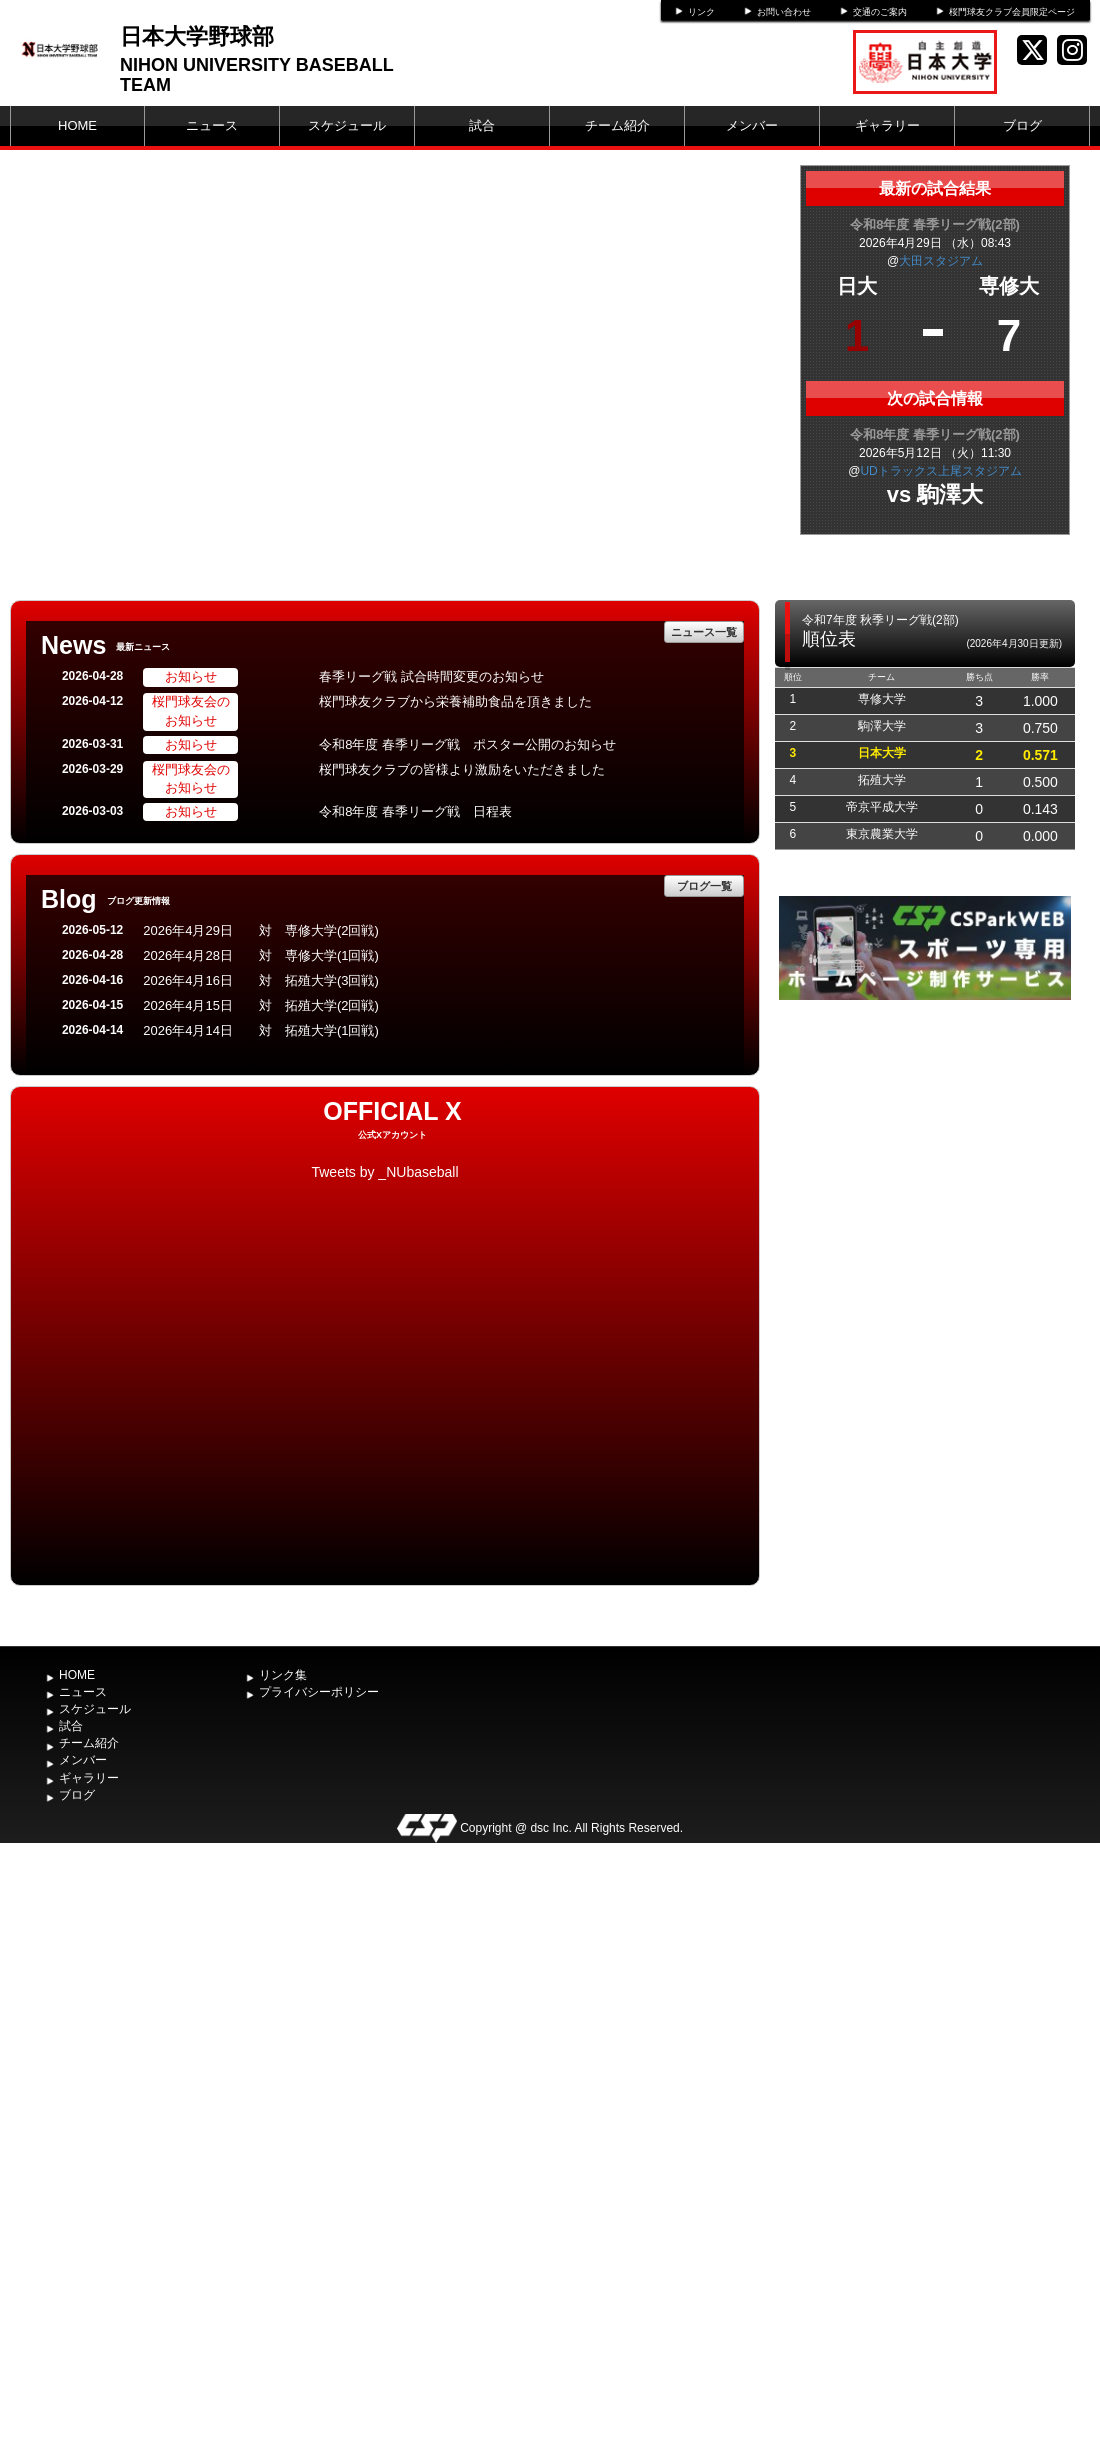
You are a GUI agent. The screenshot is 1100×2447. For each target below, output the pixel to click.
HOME (77, 125)
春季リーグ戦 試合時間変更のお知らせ (431, 676)
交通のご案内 (880, 12)
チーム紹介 (617, 125)
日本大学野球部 (197, 36)
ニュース (212, 125)
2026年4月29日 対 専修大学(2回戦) (261, 930)
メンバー (752, 125)
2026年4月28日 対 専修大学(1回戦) (261, 955)
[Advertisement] (925, 1155)
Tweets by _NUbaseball (384, 1172)
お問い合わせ (784, 12)
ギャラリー (887, 125)
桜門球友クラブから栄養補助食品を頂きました (455, 701)
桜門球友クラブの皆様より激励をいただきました (462, 769)
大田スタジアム (941, 261)
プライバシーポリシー (319, 1692)
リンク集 (283, 1675)
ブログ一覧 (704, 886)
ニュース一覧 (704, 632)
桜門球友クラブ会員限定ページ (1012, 12)
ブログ (1022, 125)
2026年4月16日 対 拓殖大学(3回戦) (261, 980)
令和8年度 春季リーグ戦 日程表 (415, 811)
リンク (701, 12)
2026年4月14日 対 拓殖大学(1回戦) (261, 1030)
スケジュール (347, 125)
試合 (482, 125)
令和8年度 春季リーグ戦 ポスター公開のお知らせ (467, 744)
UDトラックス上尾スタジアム (940, 471)
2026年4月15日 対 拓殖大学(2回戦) (261, 1005)
